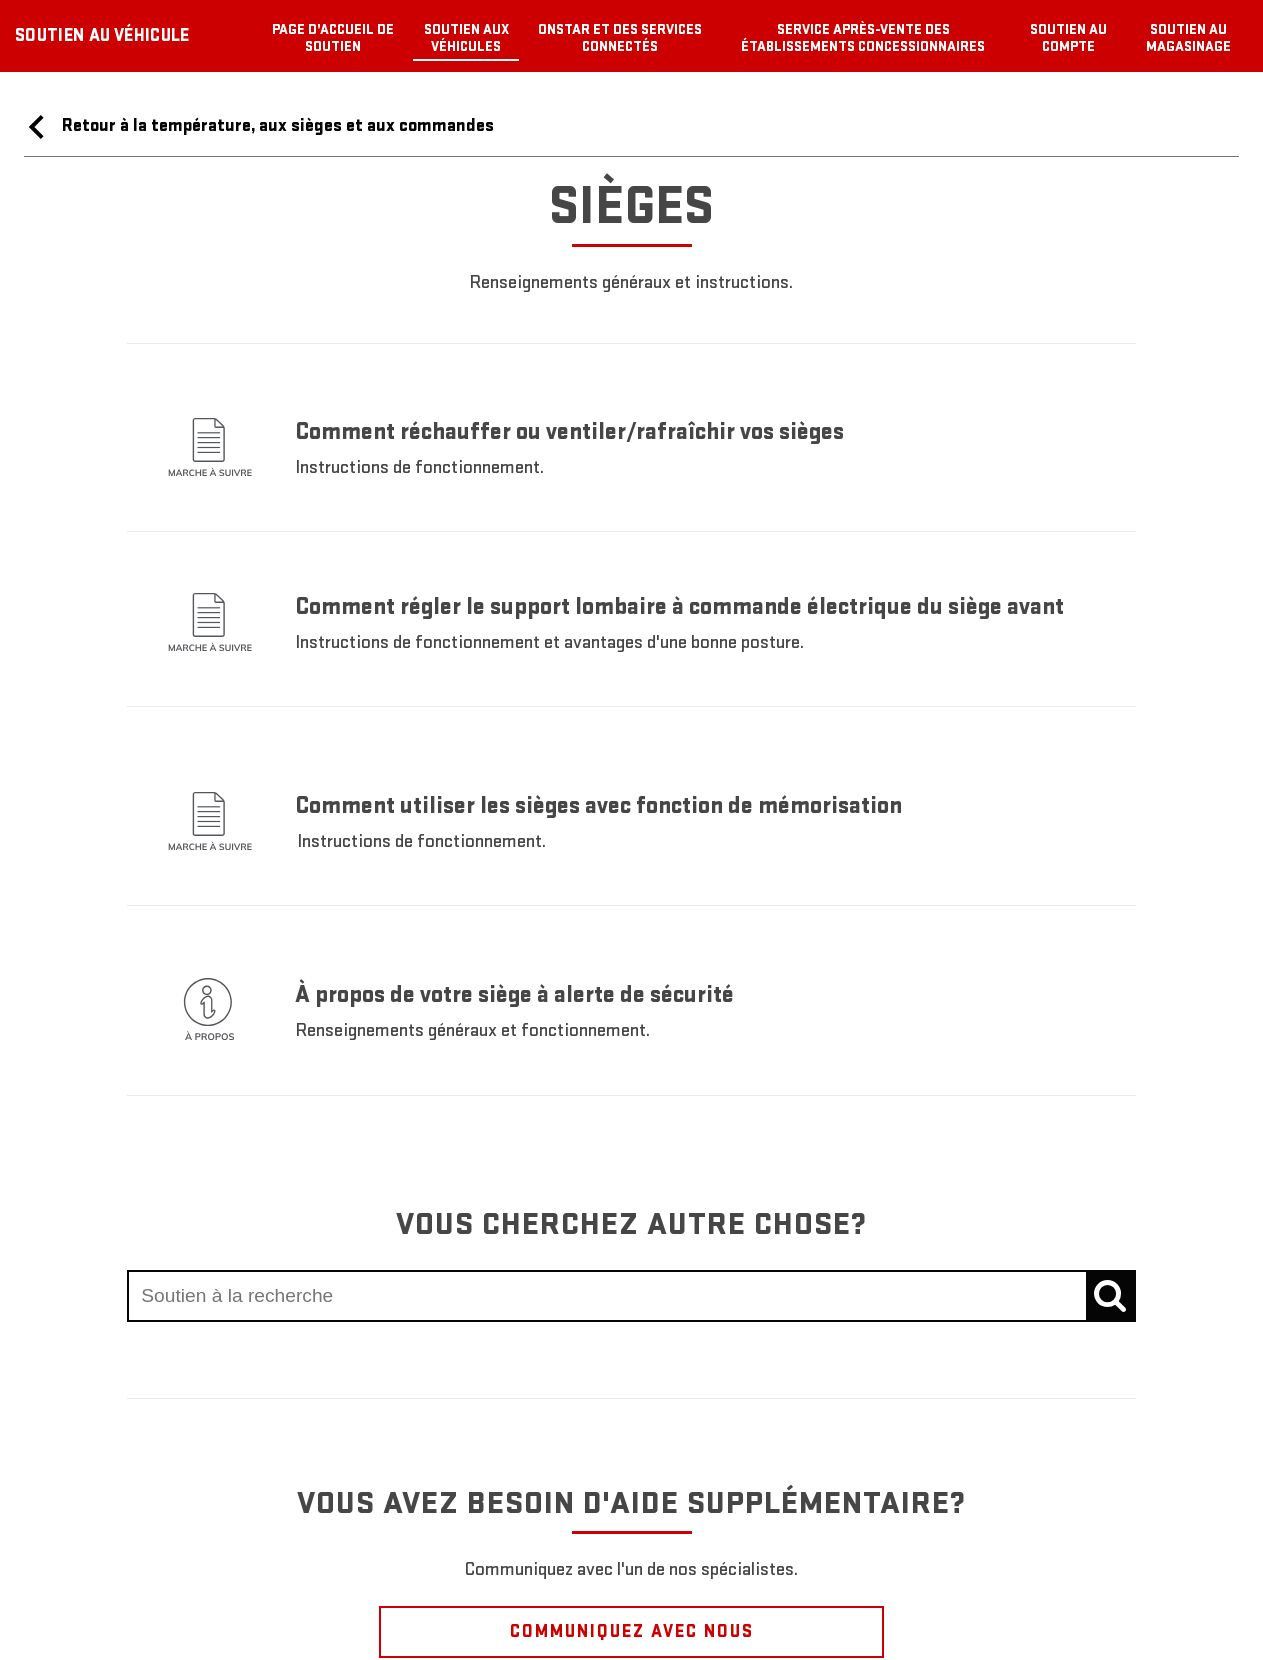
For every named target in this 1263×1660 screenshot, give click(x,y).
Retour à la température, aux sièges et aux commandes (259, 127)
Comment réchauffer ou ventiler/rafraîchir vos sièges (569, 431)
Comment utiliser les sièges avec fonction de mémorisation (598, 805)
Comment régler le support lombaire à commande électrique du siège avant (679, 606)
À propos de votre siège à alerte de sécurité (516, 994)
